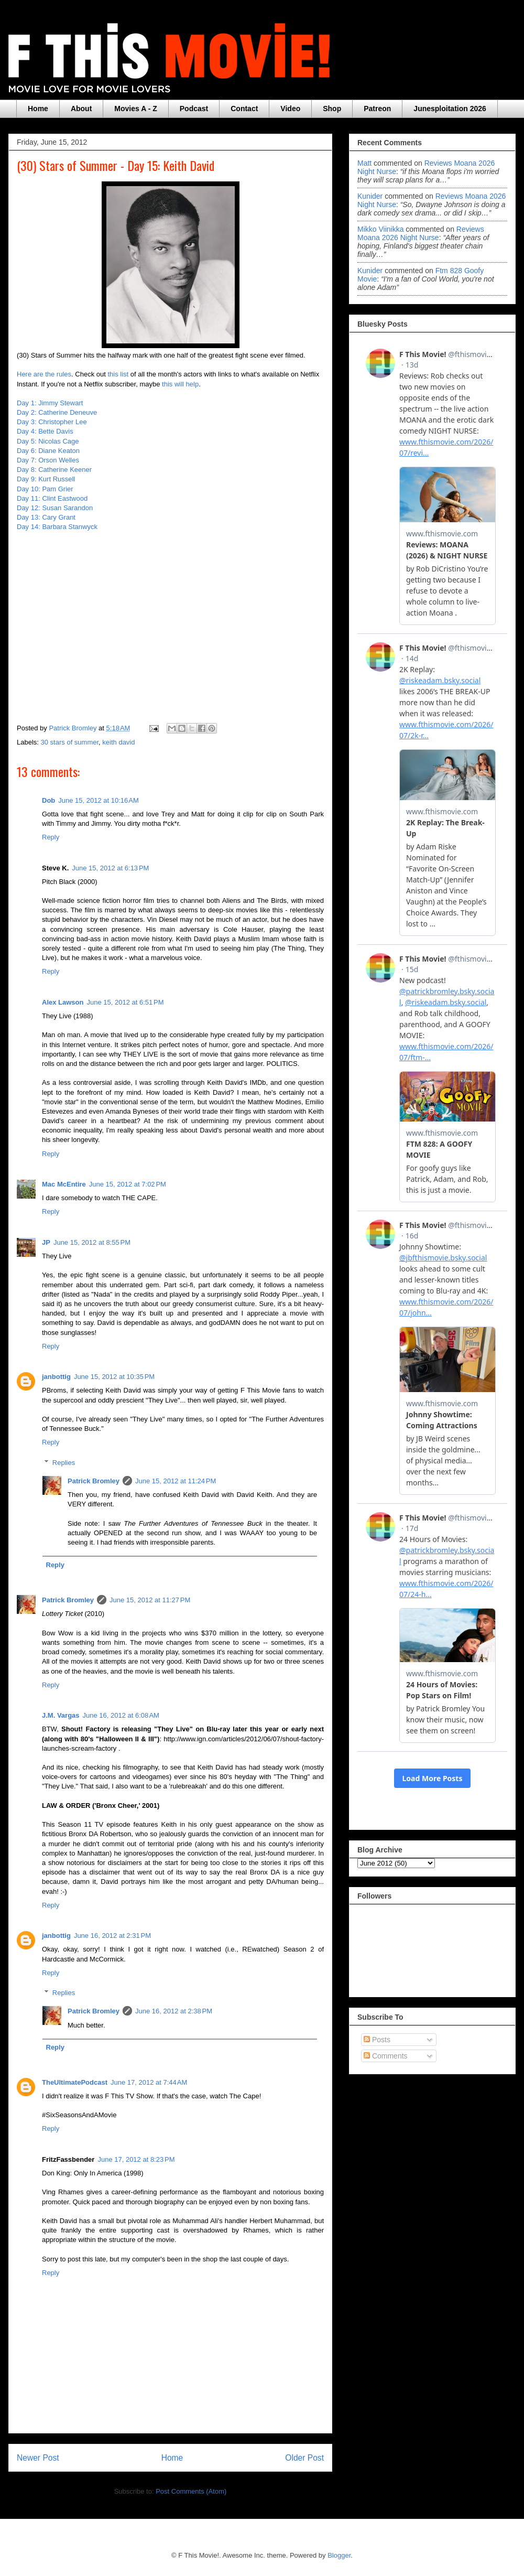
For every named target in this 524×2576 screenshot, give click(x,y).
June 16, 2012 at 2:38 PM (173, 2011)
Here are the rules (44, 374)
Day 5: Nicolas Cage (48, 441)
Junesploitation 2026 (449, 108)
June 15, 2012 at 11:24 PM (175, 1481)
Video (290, 108)
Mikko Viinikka (380, 229)
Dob (48, 800)
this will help (180, 384)
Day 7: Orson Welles (49, 460)
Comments (386, 2056)
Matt (364, 163)
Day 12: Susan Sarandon (56, 508)
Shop (332, 108)
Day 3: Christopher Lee (52, 422)
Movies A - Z (135, 108)
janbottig (56, 1377)
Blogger (339, 2555)
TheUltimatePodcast (74, 2082)
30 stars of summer (70, 742)
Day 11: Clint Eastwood (52, 498)
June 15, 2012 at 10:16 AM (98, 800)
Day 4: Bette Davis (45, 431)
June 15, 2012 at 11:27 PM (150, 1600)
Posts (377, 2039)
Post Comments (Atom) (191, 2491)
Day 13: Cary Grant (47, 517)
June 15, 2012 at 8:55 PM (91, 1242)
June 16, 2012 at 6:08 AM (121, 1715)
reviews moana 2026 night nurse (420, 233)
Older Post (304, 2457)
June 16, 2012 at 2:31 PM (112, 1935)
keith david (118, 742)
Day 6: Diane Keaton (49, 451)
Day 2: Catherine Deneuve (57, 412)
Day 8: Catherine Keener (55, 469)
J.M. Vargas (61, 1715)
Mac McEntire (64, 1184)
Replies (63, 1463)
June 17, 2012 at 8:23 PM (135, 2159)
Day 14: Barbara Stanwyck (58, 527)
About (81, 108)
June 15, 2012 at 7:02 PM (127, 1184)
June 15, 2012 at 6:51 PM (124, 1002)
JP (46, 1242)
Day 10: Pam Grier (45, 489)
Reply (50, 837)
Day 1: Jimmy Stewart (50, 403)
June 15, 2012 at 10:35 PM (114, 1377)
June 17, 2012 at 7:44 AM (149, 2082)
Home (38, 108)
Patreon (377, 108)
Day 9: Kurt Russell (46, 479)
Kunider (370, 196)
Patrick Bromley (93, 1481)
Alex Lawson (62, 1002)
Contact (244, 108)
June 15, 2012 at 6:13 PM (110, 868)
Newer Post (38, 2457)
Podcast (194, 108)
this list (117, 374)
